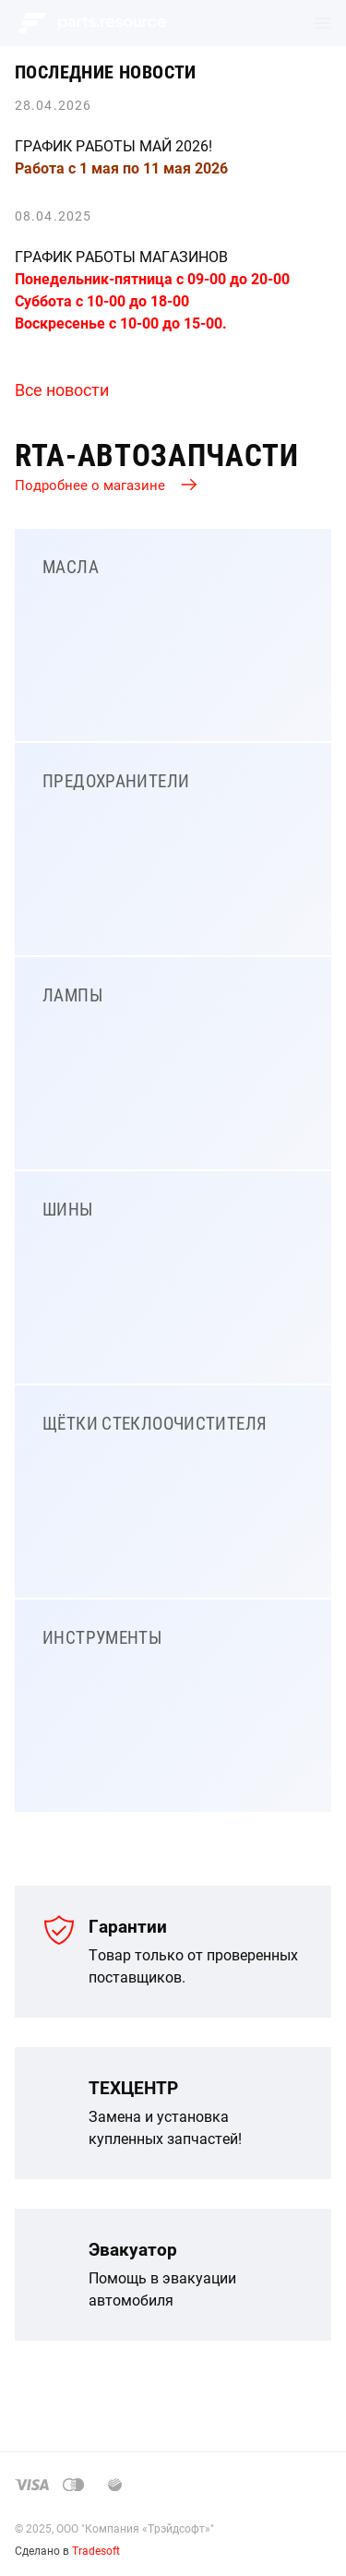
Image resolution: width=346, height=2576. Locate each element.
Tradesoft (96, 2550)
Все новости (62, 389)
